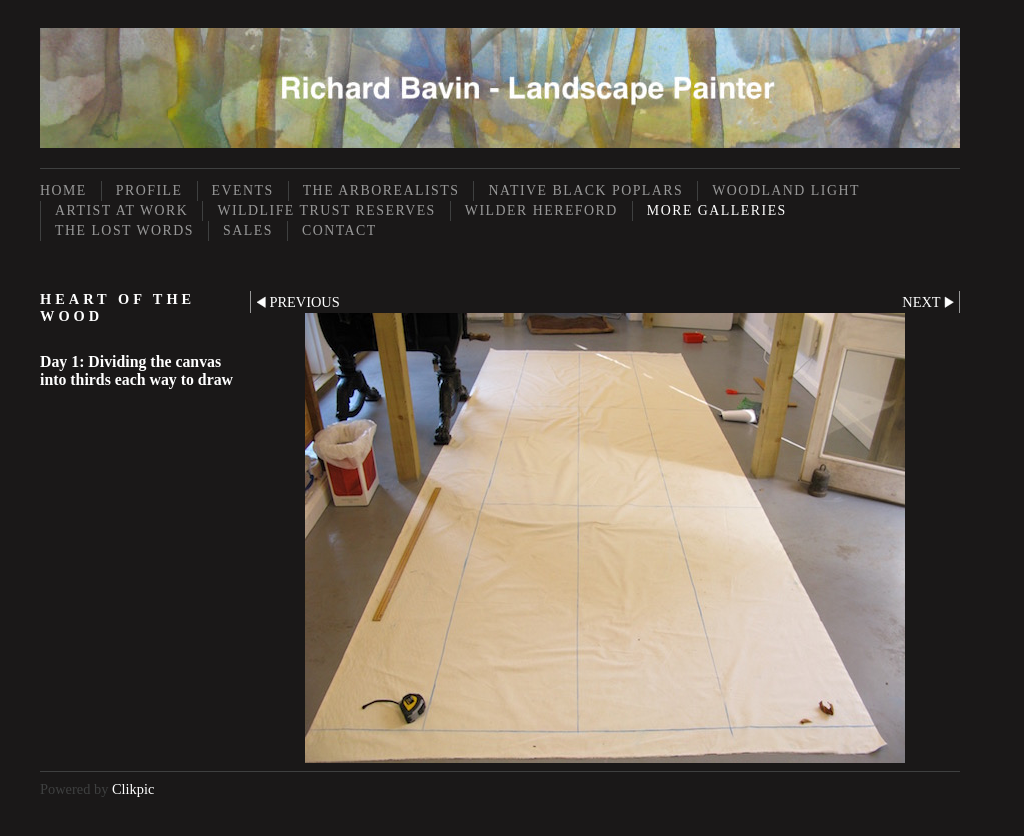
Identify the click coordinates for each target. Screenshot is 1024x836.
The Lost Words (124, 230)
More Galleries (717, 210)
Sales (248, 230)
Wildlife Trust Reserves (326, 210)
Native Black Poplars (585, 190)
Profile (149, 190)
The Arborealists (381, 190)
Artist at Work (121, 210)
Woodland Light (786, 190)
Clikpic (133, 789)
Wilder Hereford (541, 210)
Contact (339, 230)
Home (63, 190)
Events (243, 190)
